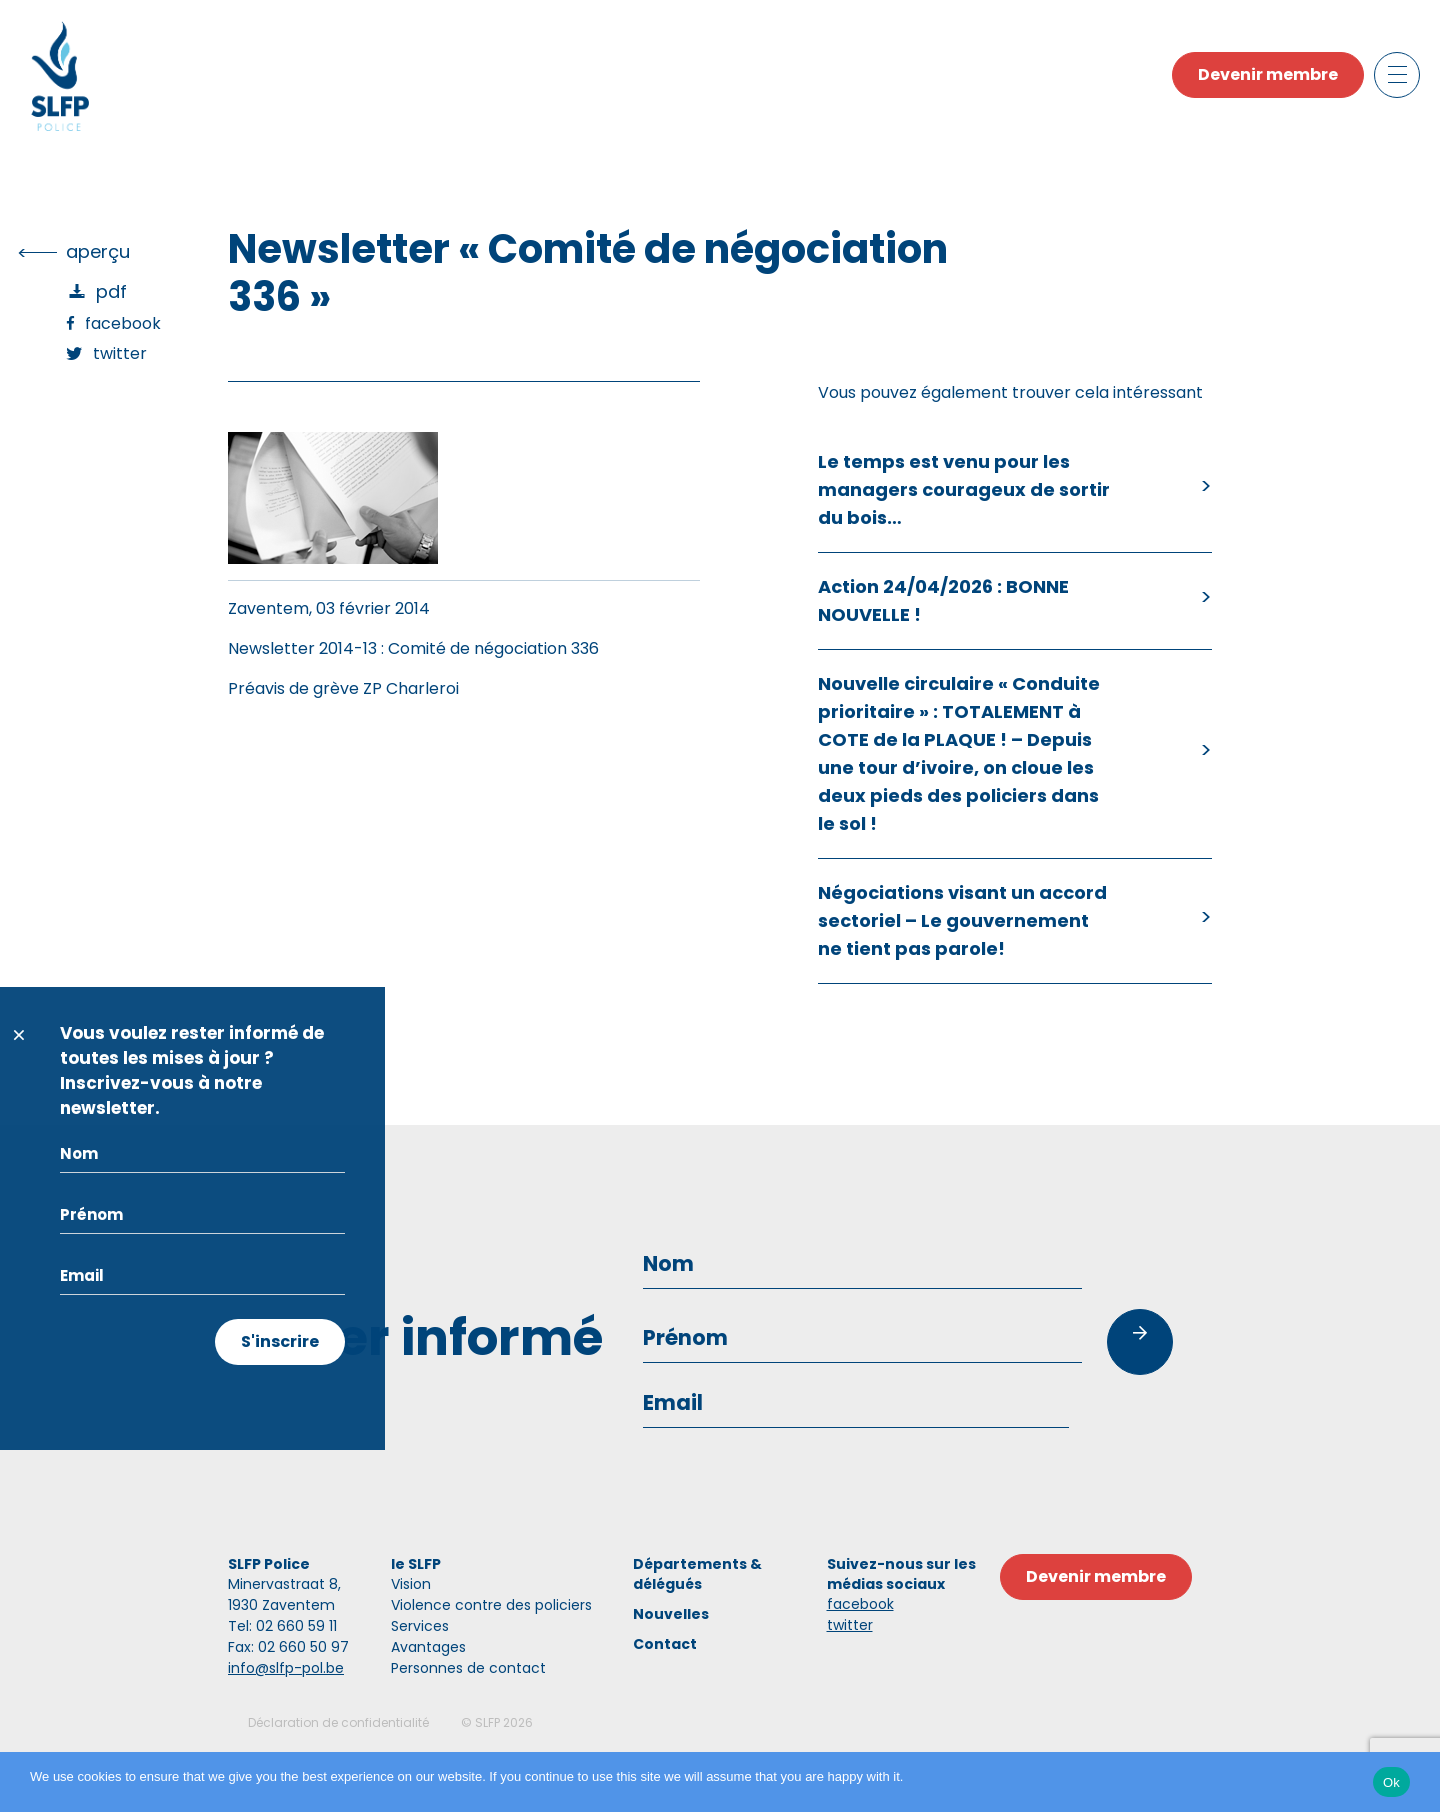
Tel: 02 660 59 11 (282, 1626)
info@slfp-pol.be (286, 1668)
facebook (860, 1604)
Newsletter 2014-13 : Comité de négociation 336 (413, 648)
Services (420, 1626)
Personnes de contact (468, 1668)
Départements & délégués (697, 1574)
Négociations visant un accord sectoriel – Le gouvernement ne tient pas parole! (962, 920)
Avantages (428, 1647)
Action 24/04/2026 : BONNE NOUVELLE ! (943, 600)
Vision (411, 1584)
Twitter (120, 353)
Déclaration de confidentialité (338, 1722)
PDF (111, 291)
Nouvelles (671, 1614)
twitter (850, 1625)
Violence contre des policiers (491, 1605)
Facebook (123, 323)
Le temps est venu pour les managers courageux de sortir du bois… (964, 489)
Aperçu (98, 251)
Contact (665, 1644)
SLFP (487, 1722)
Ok (1391, 1782)
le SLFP (416, 1564)
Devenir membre (1268, 74)
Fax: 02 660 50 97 (288, 1647)
